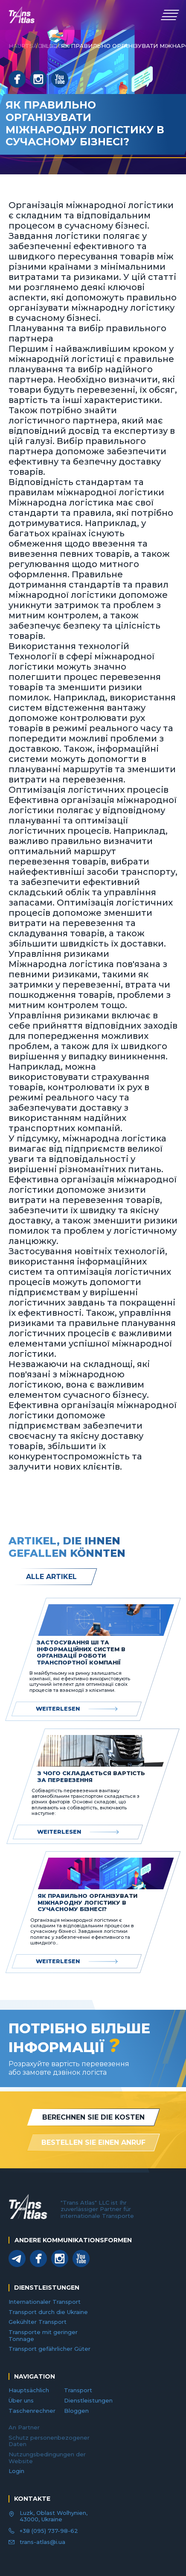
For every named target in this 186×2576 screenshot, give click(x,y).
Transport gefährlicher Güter (49, 2348)
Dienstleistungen (88, 2400)
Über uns (21, 2400)
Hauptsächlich (29, 2390)
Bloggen (76, 2410)
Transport (78, 2390)
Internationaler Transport (45, 2301)
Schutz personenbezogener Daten (49, 2441)
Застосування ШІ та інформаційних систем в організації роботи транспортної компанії (81, 1652)
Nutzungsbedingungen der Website (47, 2457)
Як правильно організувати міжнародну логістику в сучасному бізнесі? (87, 1902)
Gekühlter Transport (38, 2321)
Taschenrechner (32, 2410)
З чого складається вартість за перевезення (91, 1776)
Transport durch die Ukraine (48, 2311)
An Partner (24, 2427)
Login (16, 2470)
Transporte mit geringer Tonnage (43, 2335)
